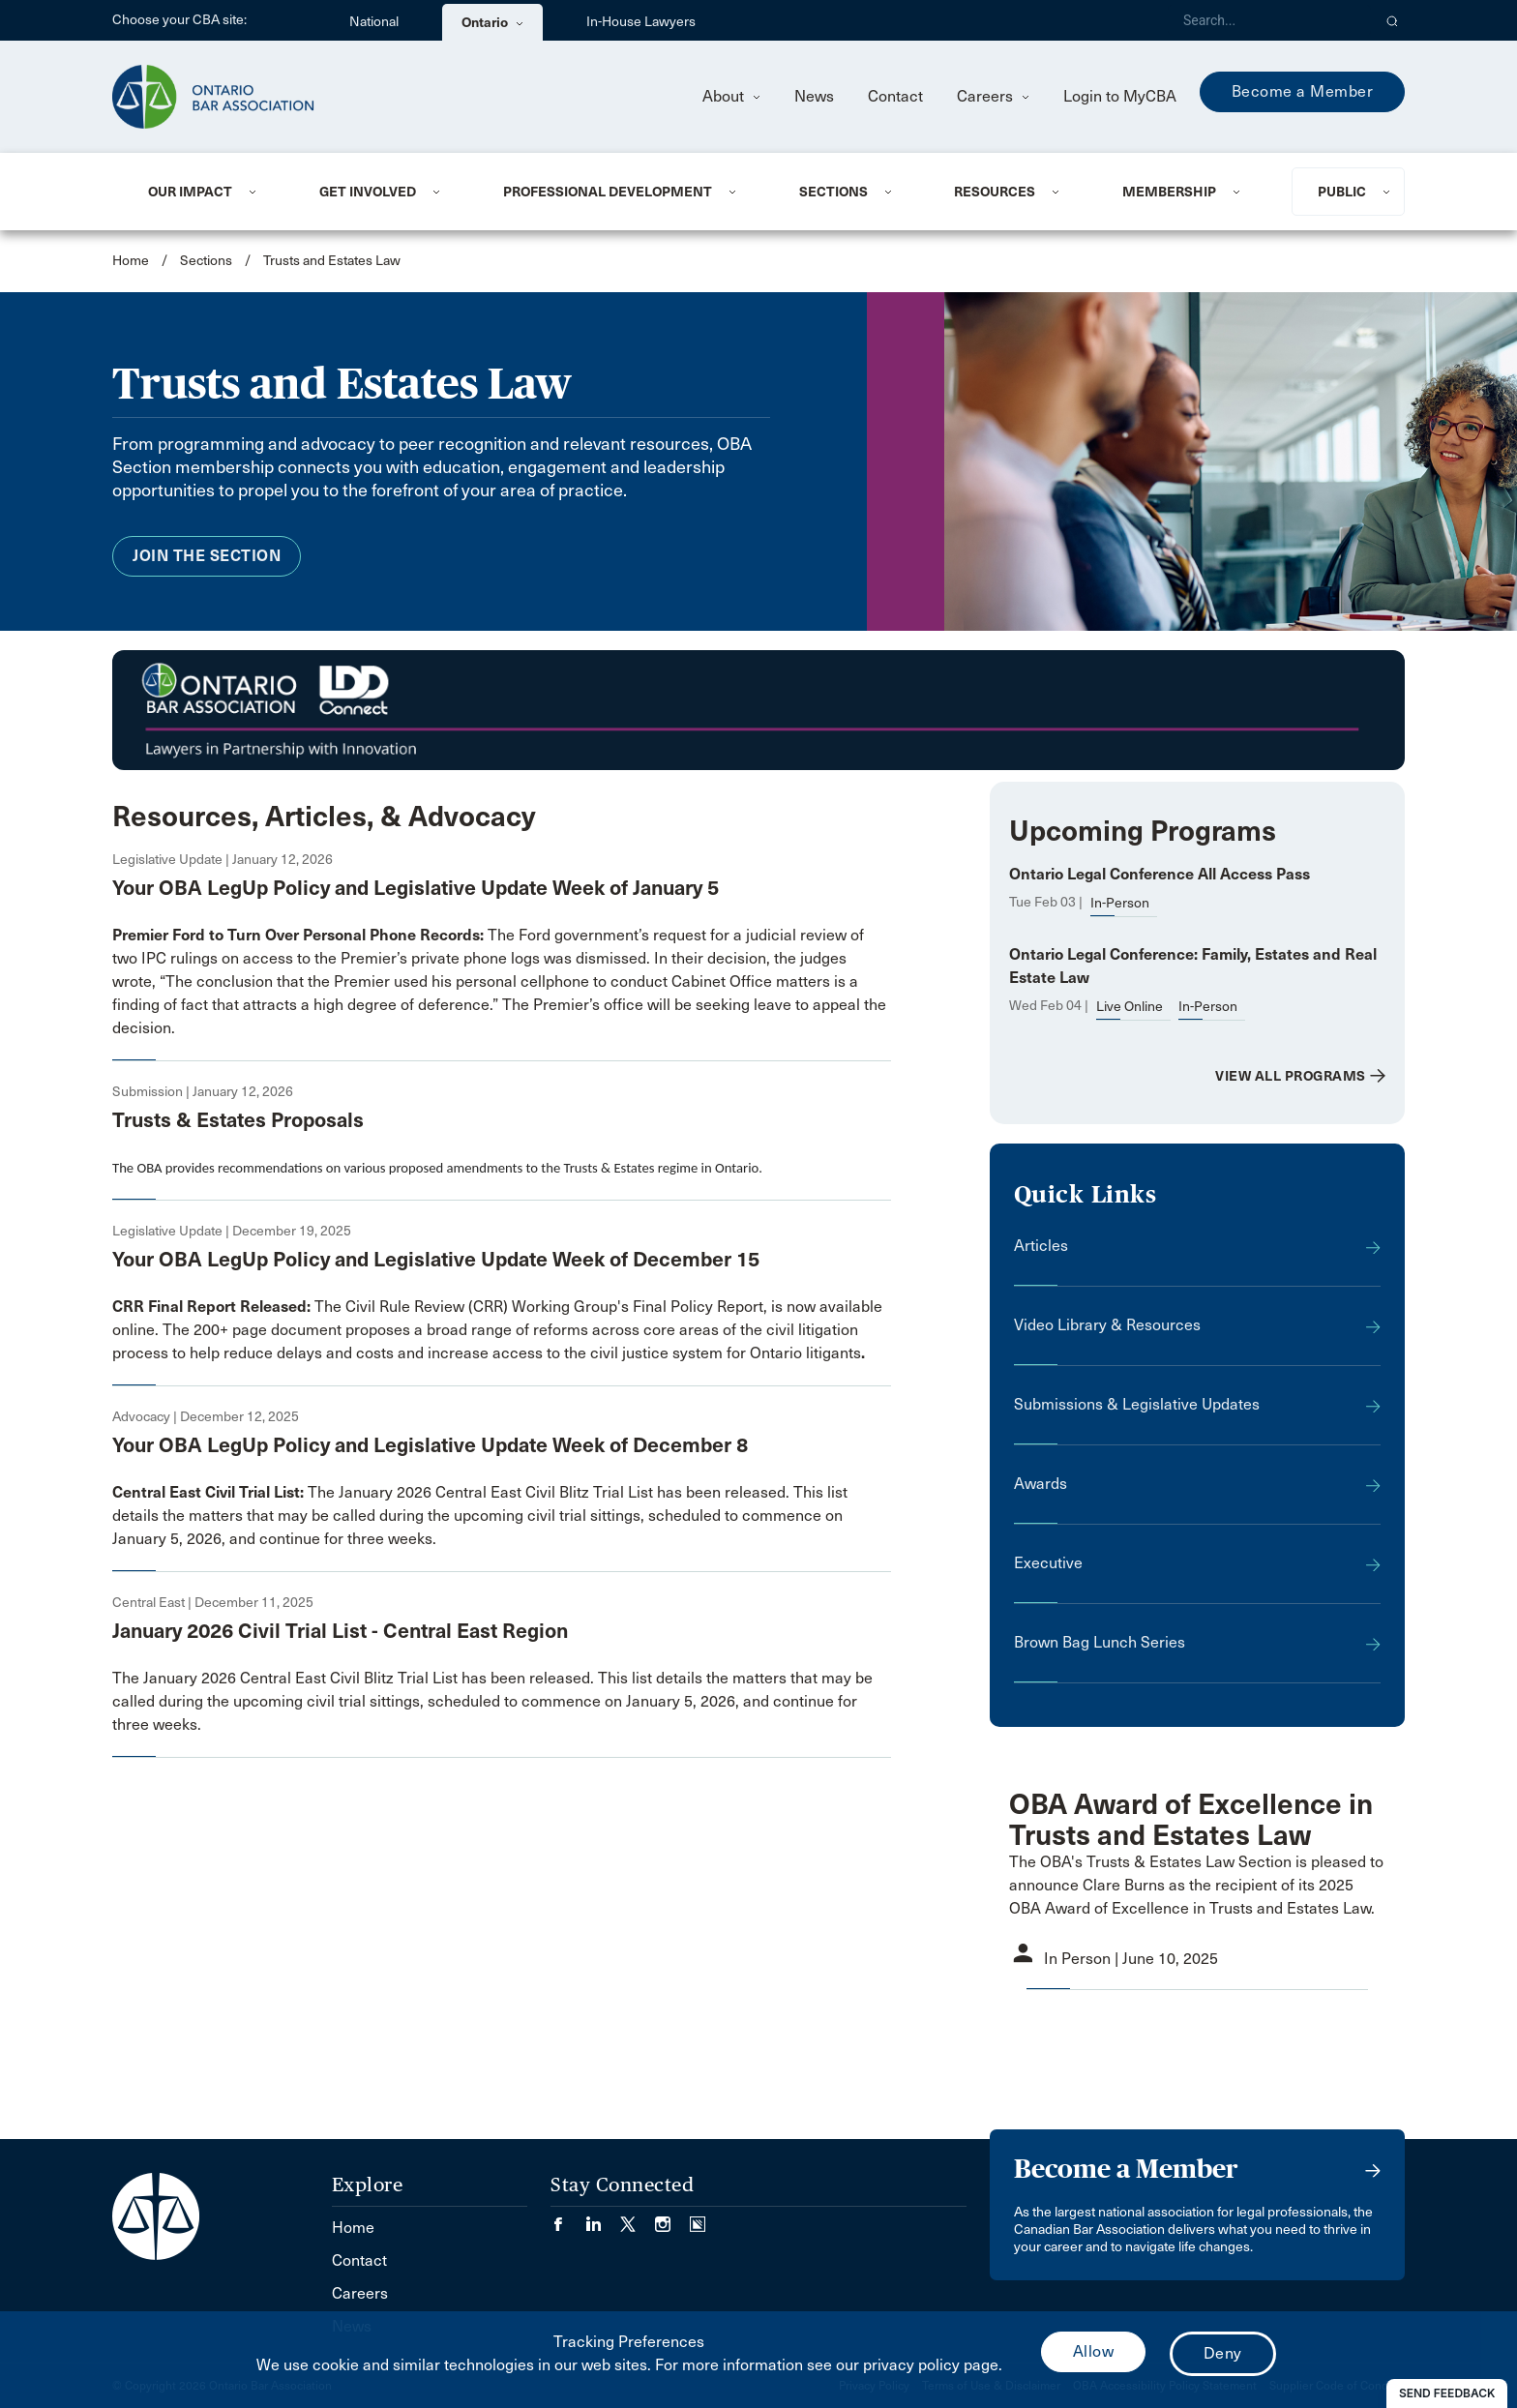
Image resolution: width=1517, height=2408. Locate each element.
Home (130, 261)
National (374, 22)
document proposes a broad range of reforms (429, 1330)
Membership (1169, 191)
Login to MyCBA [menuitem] (1119, 96)
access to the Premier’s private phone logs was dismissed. (446, 958)
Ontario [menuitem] (492, 22)
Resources (994, 191)
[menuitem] (209, 191)
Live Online (1129, 1006)
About (731, 96)
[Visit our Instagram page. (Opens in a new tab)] (672, 2218)
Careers (993, 96)
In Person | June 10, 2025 (1131, 1958)
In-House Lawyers (641, 22)
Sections (833, 191)
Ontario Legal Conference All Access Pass (1159, 874)
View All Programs (1290, 1076)
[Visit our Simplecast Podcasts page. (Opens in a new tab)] (697, 2218)
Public (1342, 191)
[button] (1393, 20)
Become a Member (1303, 91)
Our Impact (190, 191)
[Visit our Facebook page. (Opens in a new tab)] (567, 2218)
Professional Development (607, 191)
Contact (895, 96)
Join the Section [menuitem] (207, 556)
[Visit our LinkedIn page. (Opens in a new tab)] (602, 2218)
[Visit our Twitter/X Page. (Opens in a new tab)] (637, 2218)
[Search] (1269, 20)
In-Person (1119, 903)
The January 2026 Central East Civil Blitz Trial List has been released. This (469, 1492)
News (814, 96)
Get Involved (367, 191)
